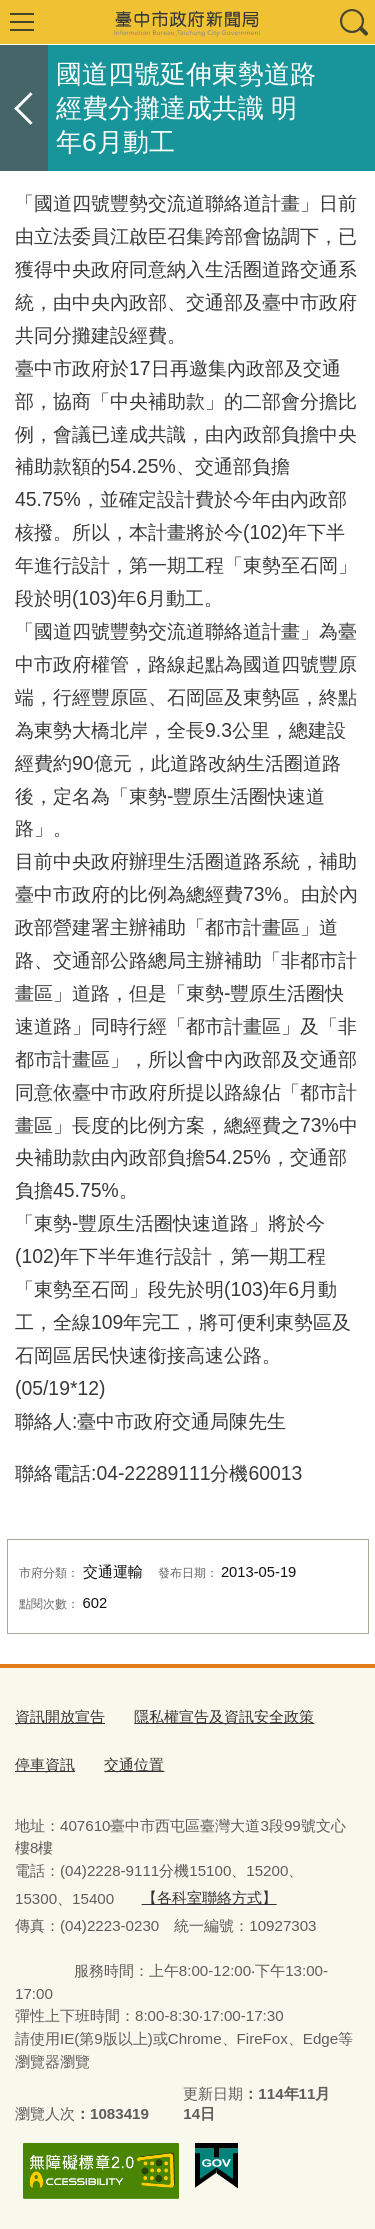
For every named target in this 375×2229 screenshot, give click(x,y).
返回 (24, 108)
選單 (22, 22)
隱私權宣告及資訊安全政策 (224, 1716)
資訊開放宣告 (60, 1716)
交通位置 (134, 1764)
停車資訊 (45, 1764)
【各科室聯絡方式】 (209, 1897)
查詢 (353, 22)
